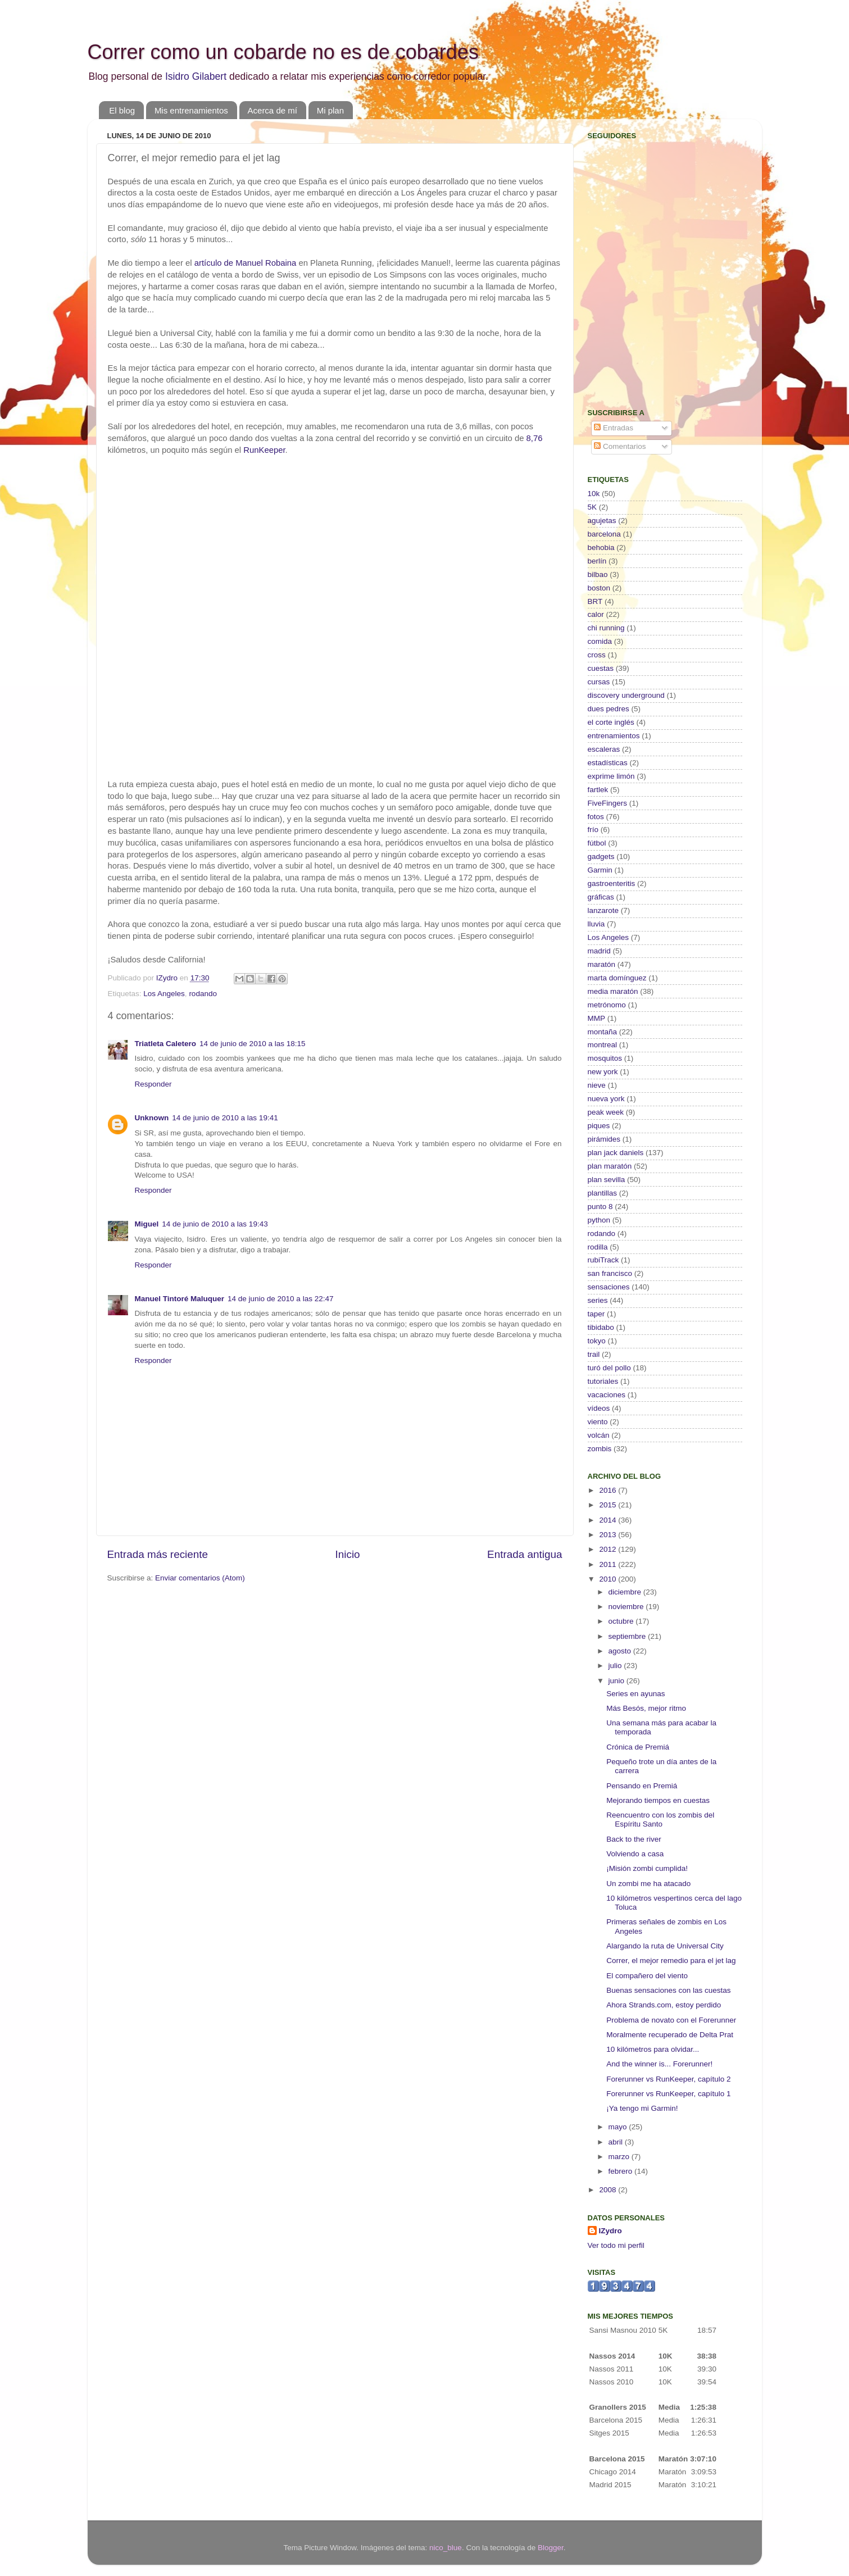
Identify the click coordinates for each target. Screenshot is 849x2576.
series (598, 1300)
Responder (153, 1084)
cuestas (601, 668)
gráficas (601, 897)
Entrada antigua (524, 1554)
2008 (608, 2190)
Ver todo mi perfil (616, 2245)
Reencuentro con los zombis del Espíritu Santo (660, 1819)
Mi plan (330, 110)
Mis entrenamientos (191, 110)
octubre (622, 1621)
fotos (596, 816)
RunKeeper (264, 450)
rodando (203, 993)
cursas (599, 682)
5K (592, 507)
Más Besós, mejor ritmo (646, 1708)
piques (599, 1125)
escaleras (604, 749)
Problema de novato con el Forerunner (671, 2020)
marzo (620, 2156)
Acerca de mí (272, 110)
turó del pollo (609, 1368)
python (599, 1220)
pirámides (604, 1139)
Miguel (147, 1224)
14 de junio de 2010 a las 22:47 (280, 1298)
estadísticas (608, 762)
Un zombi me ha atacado (648, 1883)
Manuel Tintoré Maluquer (180, 1298)
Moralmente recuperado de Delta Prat (669, 2034)
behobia (601, 547)
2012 (608, 1549)
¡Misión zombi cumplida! (647, 1868)
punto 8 (600, 1206)
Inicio (347, 1554)
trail (594, 1354)
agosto (621, 1651)
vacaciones (607, 1395)
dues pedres (608, 709)
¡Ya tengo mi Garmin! (642, 2108)
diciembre (626, 1592)
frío (593, 829)
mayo (619, 2127)
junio (617, 1681)
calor (596, 614)
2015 (608, 1505)
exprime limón (611, 776)
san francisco (610, 1273)
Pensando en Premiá (641, 1786)
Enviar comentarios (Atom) (200, 1578)
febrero (622, 2171)
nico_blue (445, 2547)
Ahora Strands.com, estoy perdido (663, 2005)
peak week (606, 1112)
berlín (597, 561)
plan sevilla (606, 1179)
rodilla (598, 1247)
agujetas (602, 520)
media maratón (613, 991)
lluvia (596, 924)
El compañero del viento (647, 1975)
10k (594, 493)
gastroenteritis (611, 883)
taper (596, 1314)
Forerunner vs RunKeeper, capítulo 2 (668, 2079)
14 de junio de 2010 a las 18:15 (252, 1043)
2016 (608, 1490)
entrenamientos (614, 736)
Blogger (551, 2547)
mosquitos (605, 1058)
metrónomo (607, 1005)
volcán (599, 1435)
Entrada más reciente (157, 1554)
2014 (608, 1520)
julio (616, 1665)
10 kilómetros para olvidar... (652, 2049)
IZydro (610, 2231)
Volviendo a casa (635, 1854)
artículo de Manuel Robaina (245, 262)
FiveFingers (608, 803)
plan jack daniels (616, 1152)
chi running (606, 628)
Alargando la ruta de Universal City (665, 1946)
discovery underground (626, 695)
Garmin (600, 870)
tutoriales (603, 1381)
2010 (608, 1579)
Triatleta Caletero (166, 1043)
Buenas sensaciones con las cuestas (668, 1990)
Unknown (152, 1118)
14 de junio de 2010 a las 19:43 (214, 1224)
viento (598, 1422)
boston (599, 588)
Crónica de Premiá (637, 1747)
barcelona (604, 534)
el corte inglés (611, 722)
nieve (597, 1085)
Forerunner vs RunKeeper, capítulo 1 (668, 2093)
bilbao (598, 574)
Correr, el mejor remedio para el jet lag (671, 1960)
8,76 (534, 438)
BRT (595, 601)
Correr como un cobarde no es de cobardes (283, 51)
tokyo (597, 1341)
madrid (599, 951)
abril (617, 2142)
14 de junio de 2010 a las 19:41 (225, 1118)
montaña (603, 1032)
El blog (122, 110)
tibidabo (601, 1327)
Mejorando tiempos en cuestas (658, 1800)
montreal (603, 1045)
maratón (602, 964)
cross (597, 655)
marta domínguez (617, 978)
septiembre (628, 1636)
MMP (597, 1018)
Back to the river (633, 1839)
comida (600, 641)
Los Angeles (164, 993)
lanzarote (603, 910)
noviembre (627, 1606)
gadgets (601, 856)
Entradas (613, 428)
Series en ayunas (635, 1693)
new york (603, 1071)
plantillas (603, 1193)
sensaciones (609, 1287)
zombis (600, 1448)
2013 (608, 1534)
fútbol (597, 843)
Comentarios (620, 446)
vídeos (599, 1408)
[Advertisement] (658, 318)
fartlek (598, 789)
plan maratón (610, 1166)
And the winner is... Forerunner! (659, 2064)
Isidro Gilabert (195, 76)
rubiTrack (603, 1260)
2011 (608, 1564)
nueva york (606, 1098)
